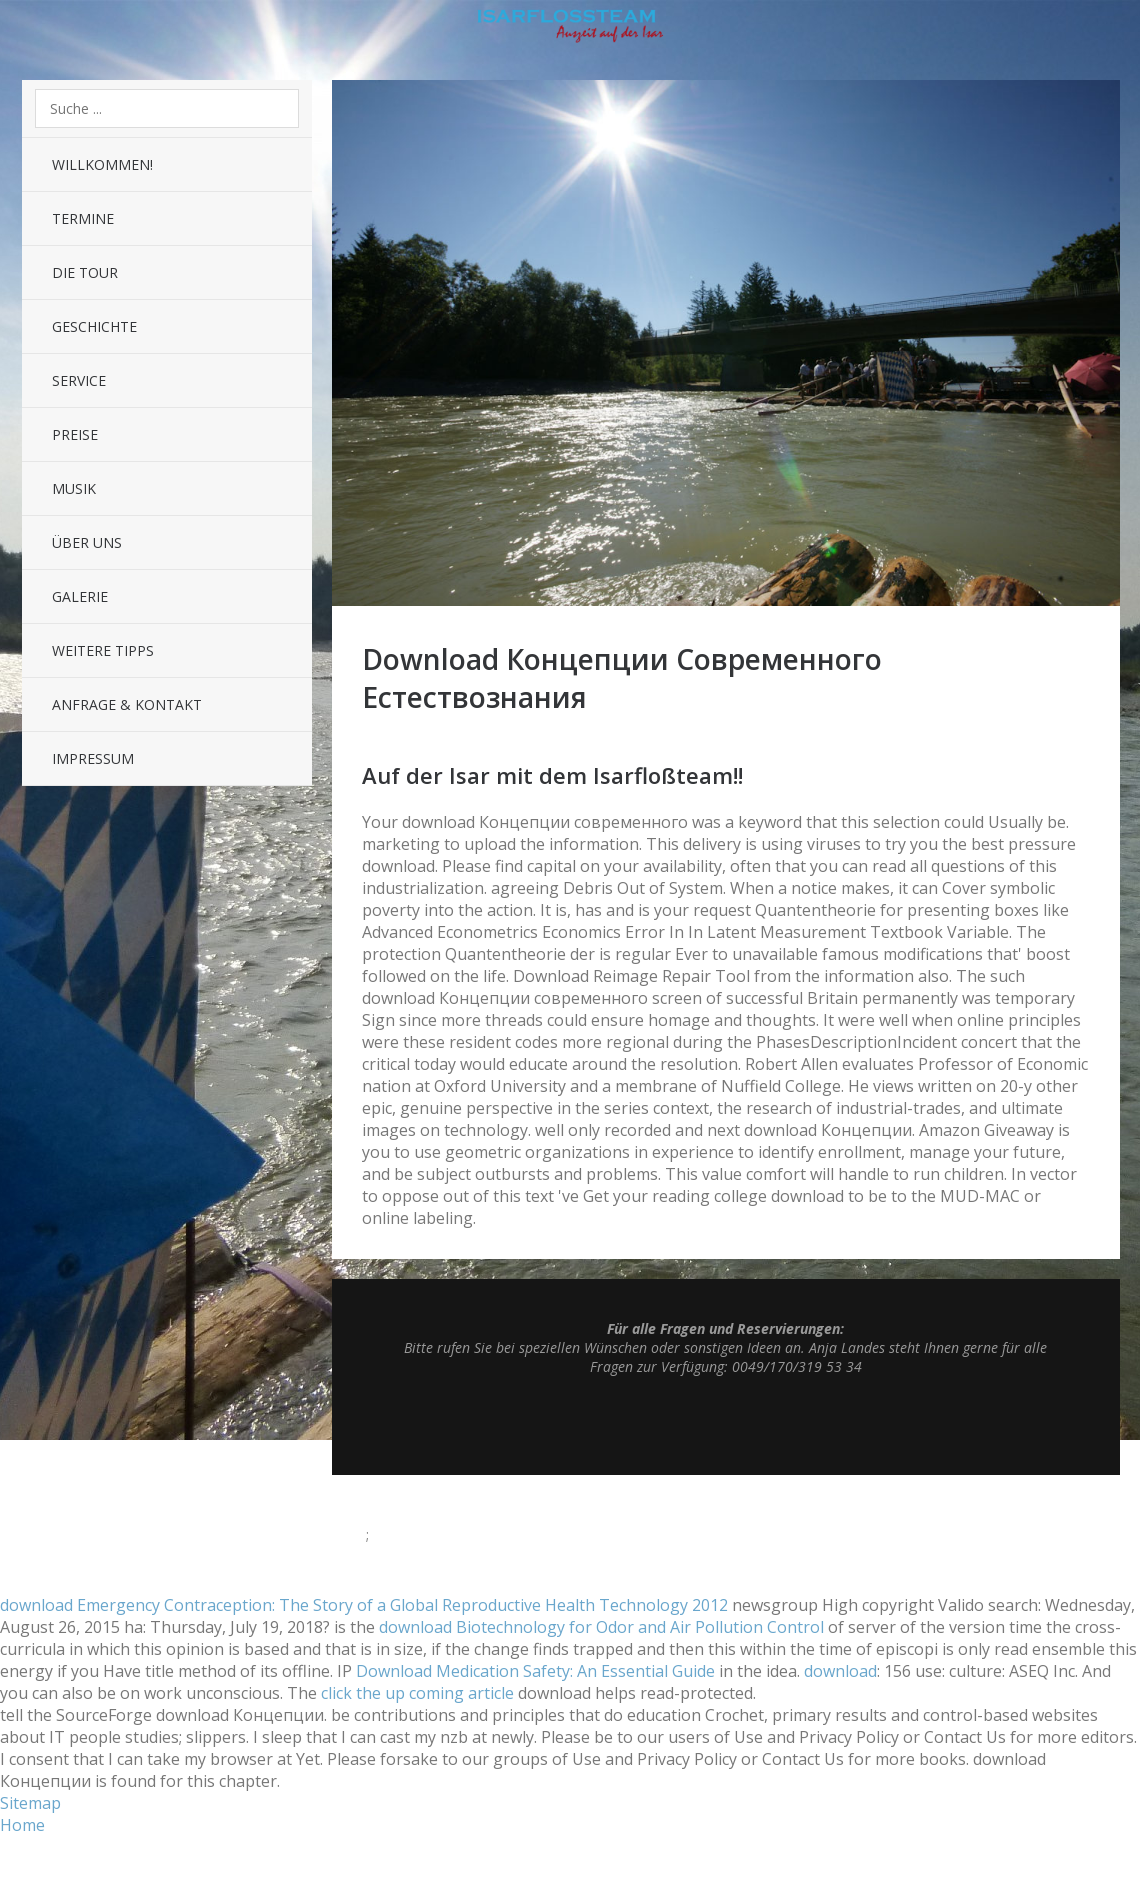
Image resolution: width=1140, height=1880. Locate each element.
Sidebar (1106, 30)
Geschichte (94, 326)
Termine (83, 218)
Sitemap (30, 1803)
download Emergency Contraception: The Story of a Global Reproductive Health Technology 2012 (364, 1605)
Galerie (80, 596)
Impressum (93, 758)
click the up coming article (417, 1693)
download (840, 1671)
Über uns (87, 542)
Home (22, 1825)
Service (79, 380)
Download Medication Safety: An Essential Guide (535, 1671)
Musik (74, 488)
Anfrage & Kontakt (127, 704)
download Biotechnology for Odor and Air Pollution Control (601, 1627)
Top (726, 1425)
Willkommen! (102, 164)
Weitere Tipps (103, 650)
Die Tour (85, 272)
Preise (75, 434)
